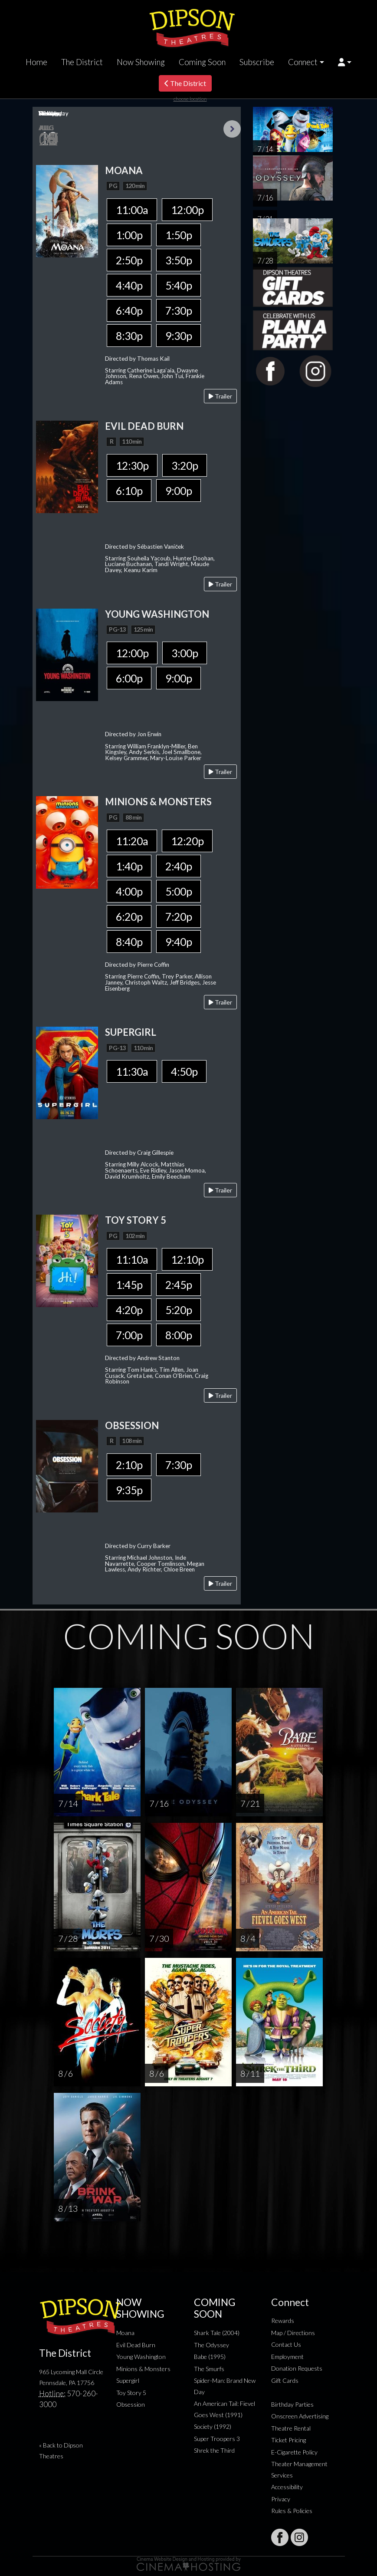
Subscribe (256, 62)
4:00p (129, 891)
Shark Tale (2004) (216, 2332)
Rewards (282, 2320)
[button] (344, 62)
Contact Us (286, 2344)
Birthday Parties (292, 2404)
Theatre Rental (291, 2428)
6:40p (129, 310)
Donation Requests (296, 2368)
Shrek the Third (214, 2450)
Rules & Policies (291, 2510)
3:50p (178, 260)
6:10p (129, 490)
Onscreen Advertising (299, 2416)
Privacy (280, 2499)
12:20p (187, 840)
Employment (287, 2356)
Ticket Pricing (288, 2440)
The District (82, 62)
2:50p (129, 260)
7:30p (178, 310)
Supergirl (127, 2380)
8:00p (178, 1334)
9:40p (178, 941)
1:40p (129, 866)
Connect (303, 62)
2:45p (178, 1284)
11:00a (132, 209)
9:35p (129, 1489)
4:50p (184, 1071)
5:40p (178, 285)
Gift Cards (284, 2380)
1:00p (129, 234)
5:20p (178, 1309)
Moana (125, 2332)
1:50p (178, 234)
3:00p (184, 652)
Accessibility (287, 2486)
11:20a (132, 840)
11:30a (132, 1071)
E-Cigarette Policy (294, 2452)
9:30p (178, 335)
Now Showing (141, 62)
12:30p (132, 465)
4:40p (129, 285)
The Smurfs (209, 2368)
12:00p (187, 209)
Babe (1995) (210, 2356)
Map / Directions (293, 2332)
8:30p (129, 335)
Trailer (220, 396)
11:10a (132, 1259)
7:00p (129, 1334)
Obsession (130, 2404)
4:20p (129, 1309)
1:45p (129, 1284)
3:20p (184, 465)
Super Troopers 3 (217, 2438)
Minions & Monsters (143, 2368)
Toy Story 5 (131, 2392)
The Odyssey (211, 2345)
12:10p (187, 1259)
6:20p (129, 916)
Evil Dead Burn (135, 2345)
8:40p (129, 941)
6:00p (129, 678)
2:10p (129, 1464)
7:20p (178, 916)
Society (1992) (212, 2426)
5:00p (178, 891)
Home (36, 62)
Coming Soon (202, 62)
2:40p (178, 866)
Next (232, 129)
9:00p (178, 490)
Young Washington (141, 2356)
